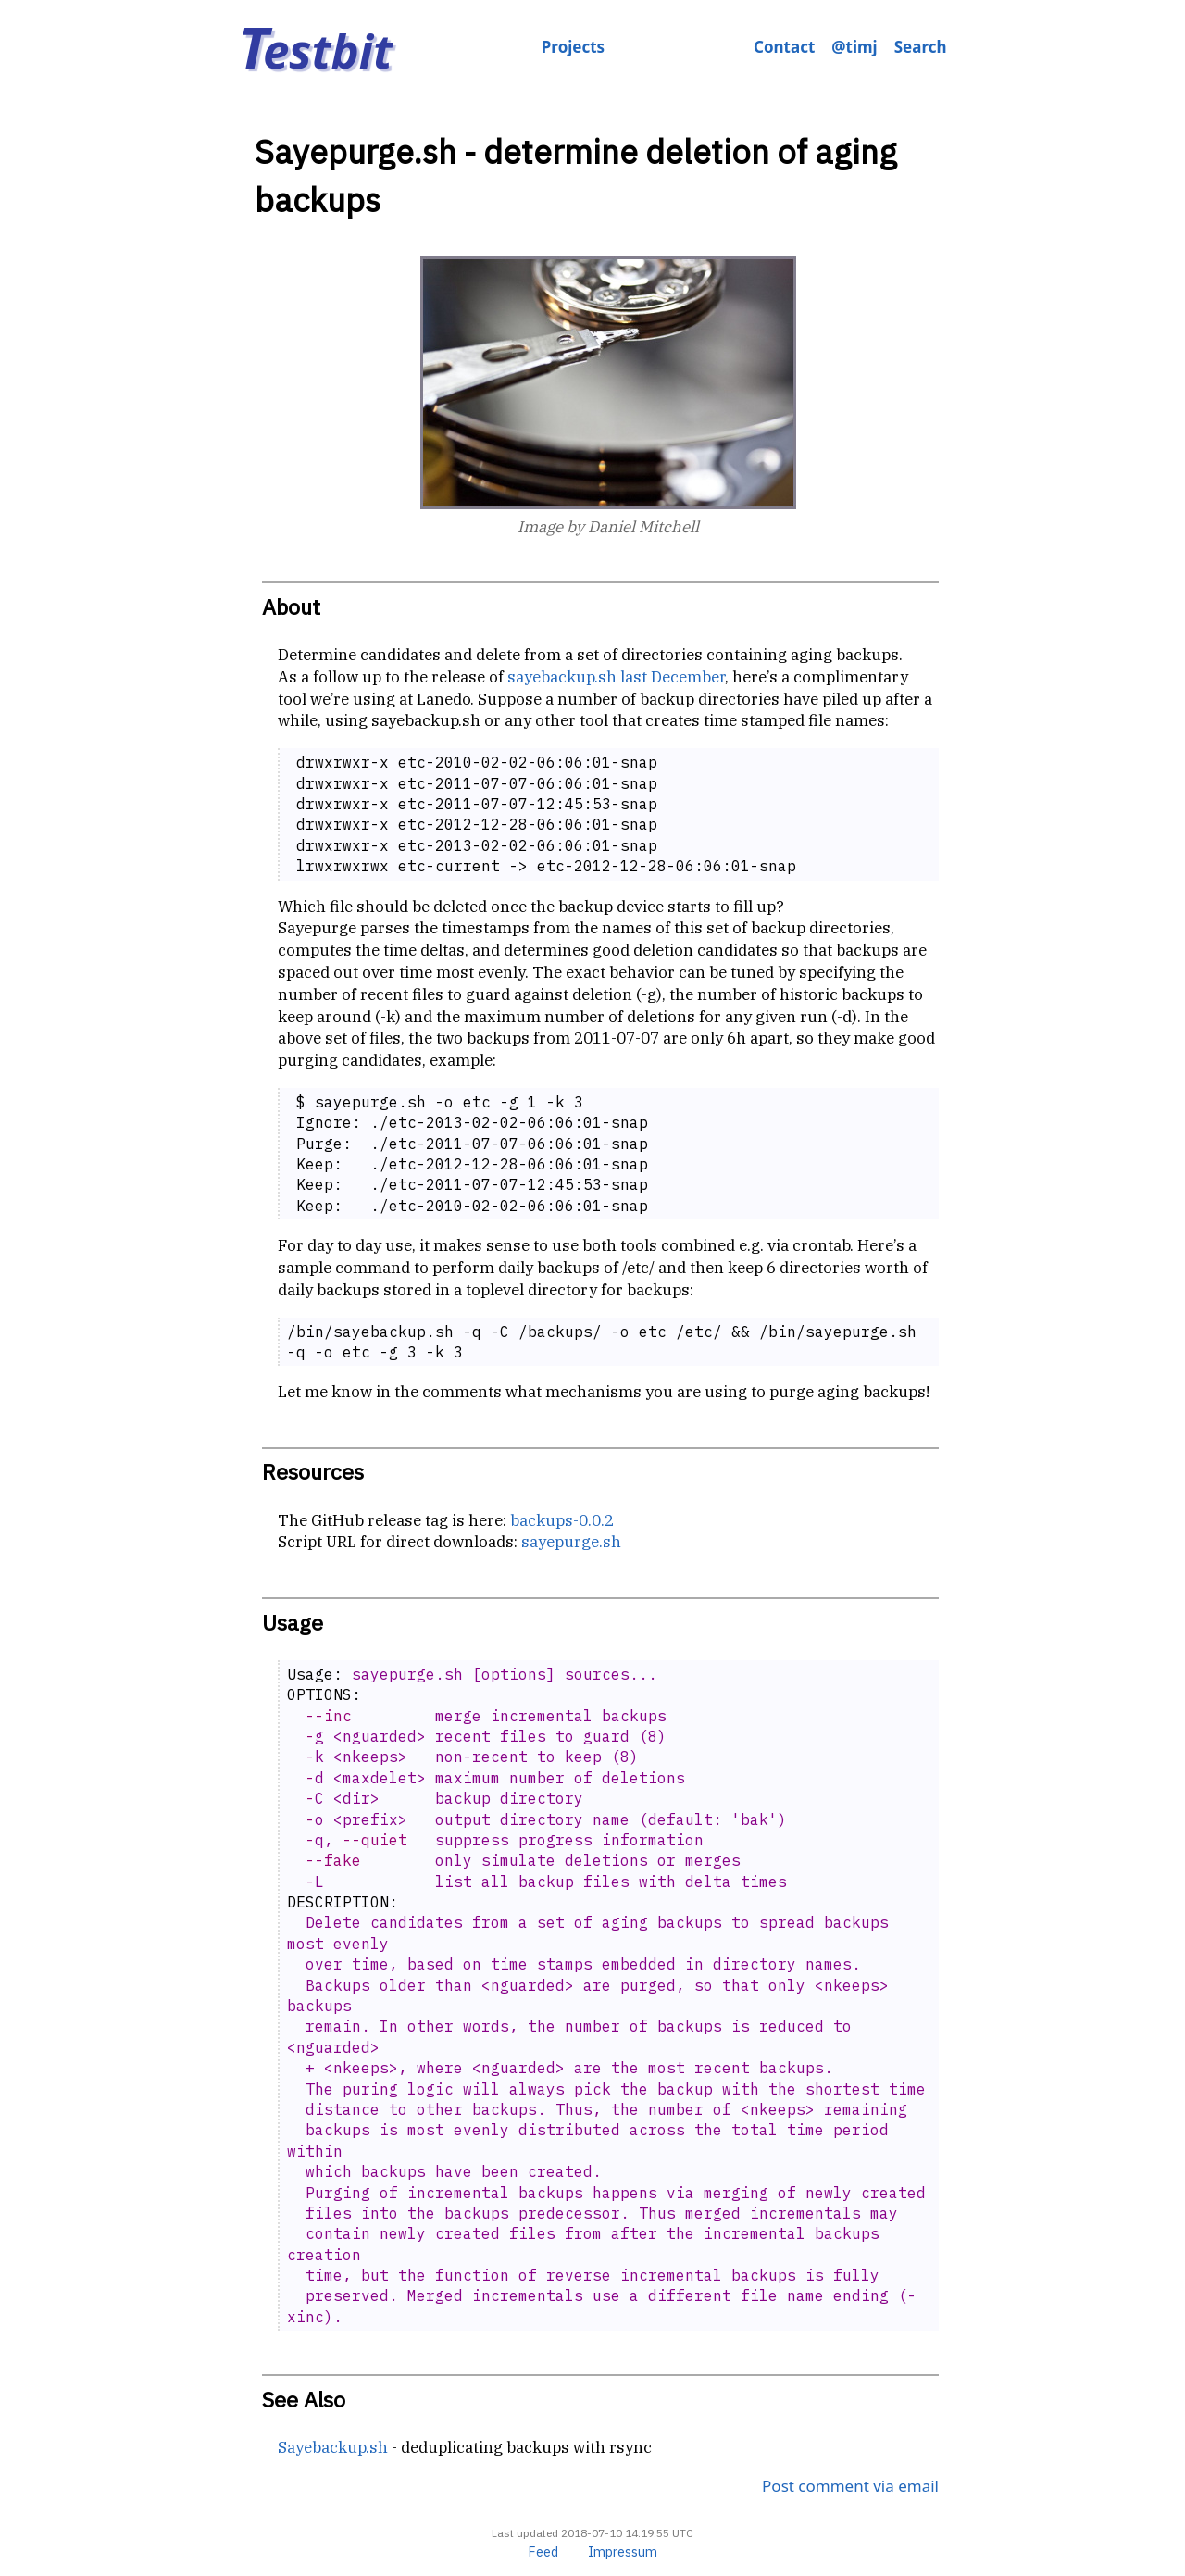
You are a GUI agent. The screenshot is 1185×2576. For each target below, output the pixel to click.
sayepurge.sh (571, 1542)
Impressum (622, 2551)
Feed (543, 2551)
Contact (784, 46)
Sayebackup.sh (333, 2447)
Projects (573, 46)
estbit (316, 50)
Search (920, 46)
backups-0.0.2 (562, 1520)
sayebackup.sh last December (616, 677)
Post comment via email (850, 2485)
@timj (854, 46)
